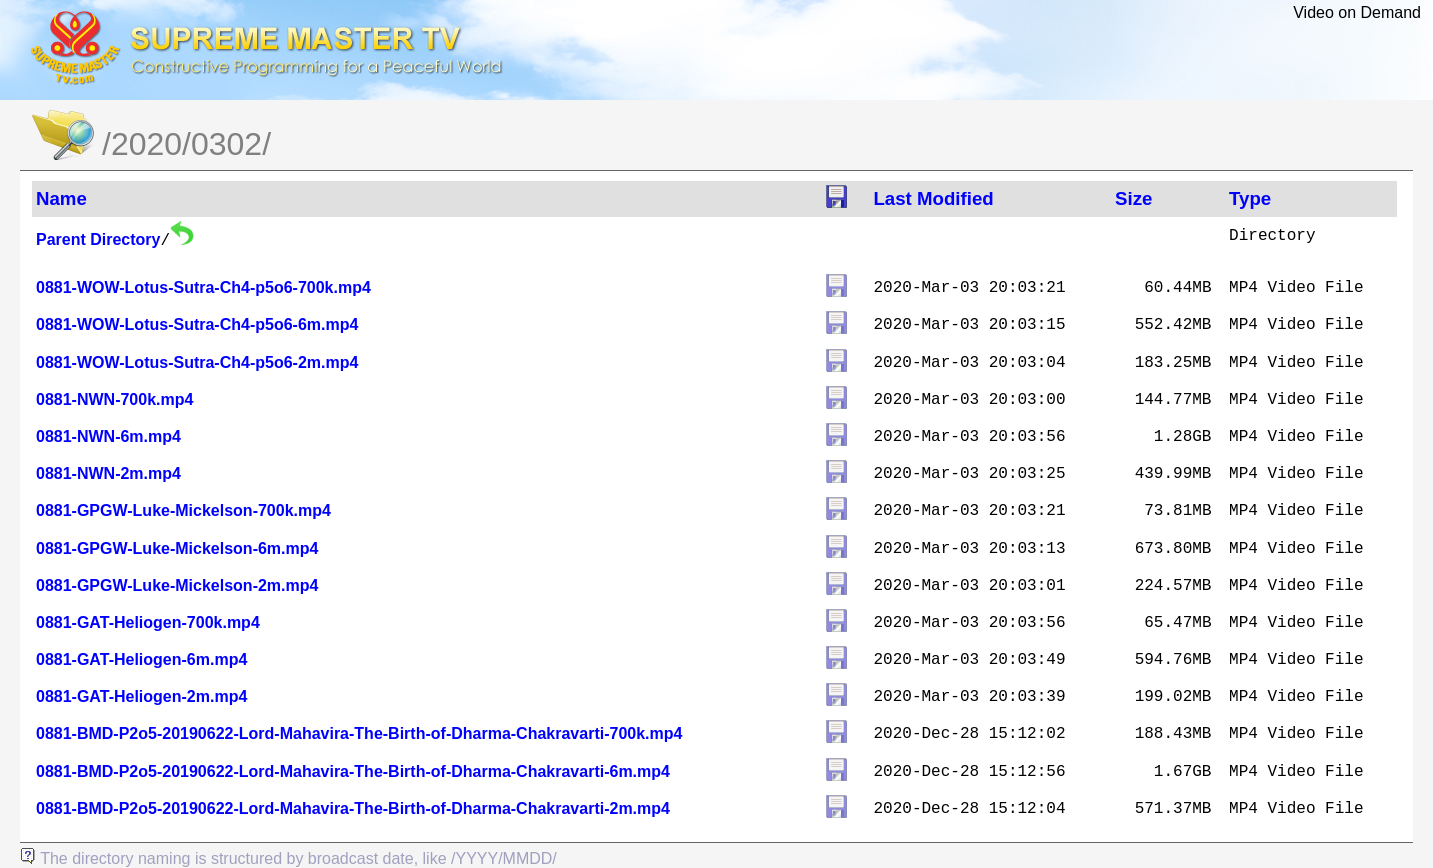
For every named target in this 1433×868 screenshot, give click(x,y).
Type (1250, 198)
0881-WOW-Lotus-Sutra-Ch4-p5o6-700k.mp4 (203, 287)
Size (1133, 198)
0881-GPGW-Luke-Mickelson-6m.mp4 (177, 548)
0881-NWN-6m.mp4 (108, 436)
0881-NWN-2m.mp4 (108, 473)
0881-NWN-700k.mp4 (114, 399)
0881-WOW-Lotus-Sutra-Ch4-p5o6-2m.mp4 (197, 362)
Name (61, 198)
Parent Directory (98, 239)
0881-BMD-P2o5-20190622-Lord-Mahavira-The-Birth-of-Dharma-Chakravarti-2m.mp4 (353, 808)
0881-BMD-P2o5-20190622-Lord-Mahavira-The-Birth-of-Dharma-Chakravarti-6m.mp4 (353, 771)
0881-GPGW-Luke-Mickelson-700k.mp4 (183, 510)
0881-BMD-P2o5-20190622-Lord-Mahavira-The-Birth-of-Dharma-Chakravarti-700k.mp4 (359, 733)
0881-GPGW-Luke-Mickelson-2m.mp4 (177, 585)
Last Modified (933, 198)
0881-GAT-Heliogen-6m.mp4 (141, 659)
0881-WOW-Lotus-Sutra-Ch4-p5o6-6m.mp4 (197, 324)
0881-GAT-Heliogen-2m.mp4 (141, 696)
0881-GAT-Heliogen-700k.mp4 (148, 622)
